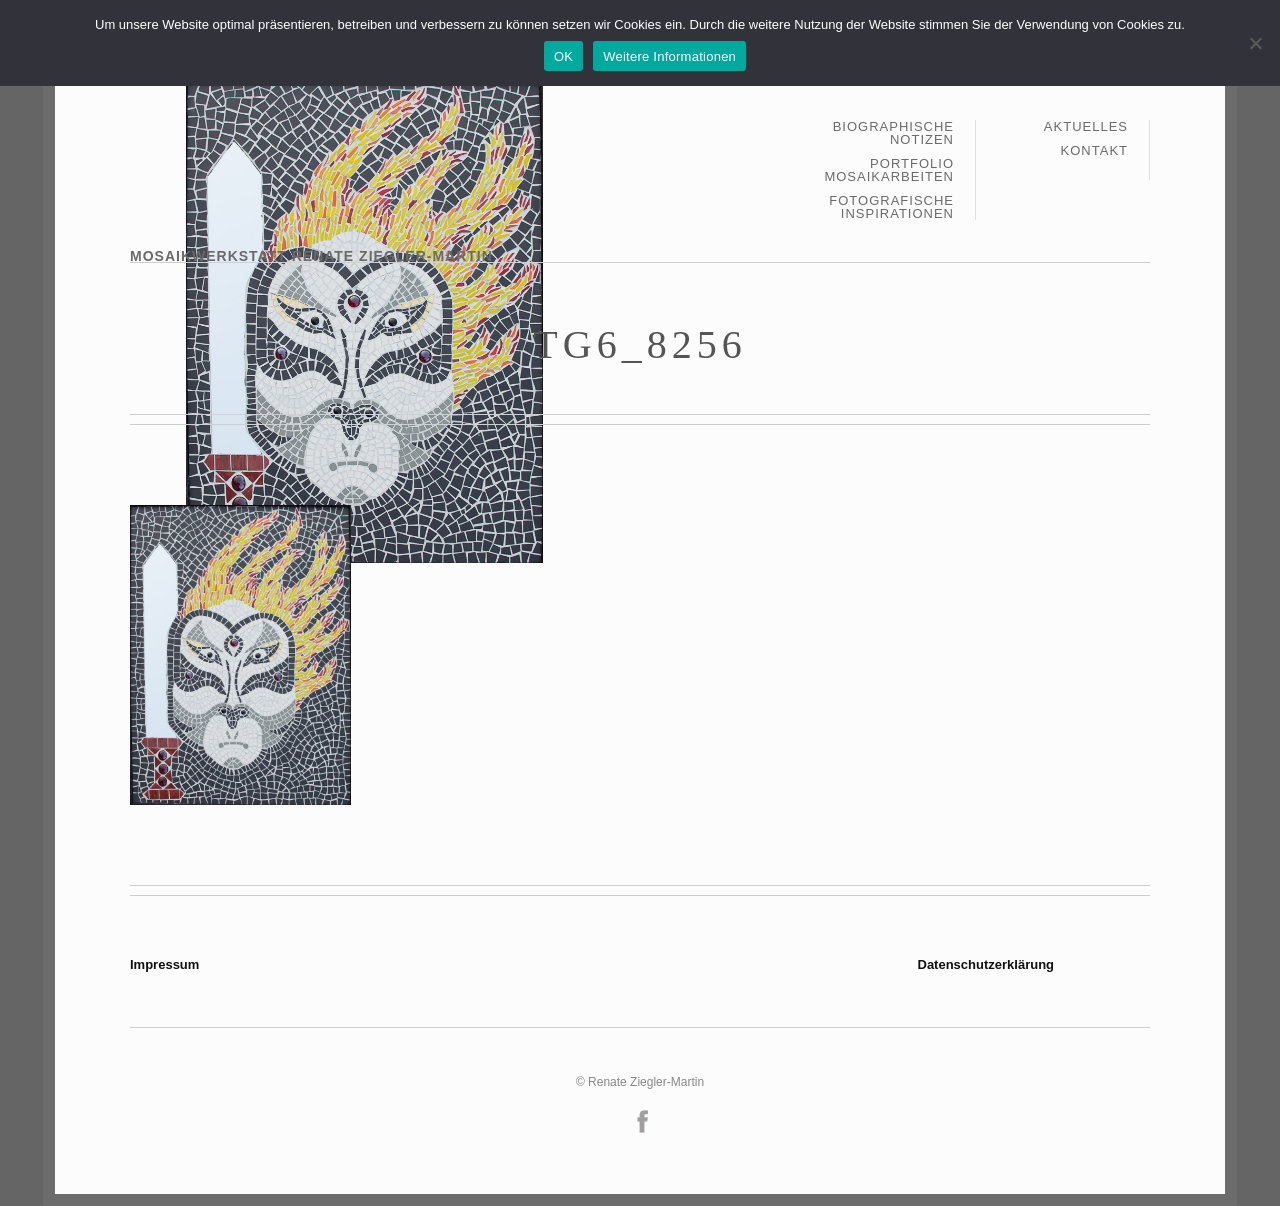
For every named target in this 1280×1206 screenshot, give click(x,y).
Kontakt (1094, 150)
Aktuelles (1086, 127)
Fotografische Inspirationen (891, 207)
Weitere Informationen (669, 56)
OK (563, 56)
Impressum (164, 964)
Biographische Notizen (893, 133)
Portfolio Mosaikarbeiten (889, 170)
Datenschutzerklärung (986, 964)
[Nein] (1255, 43)
